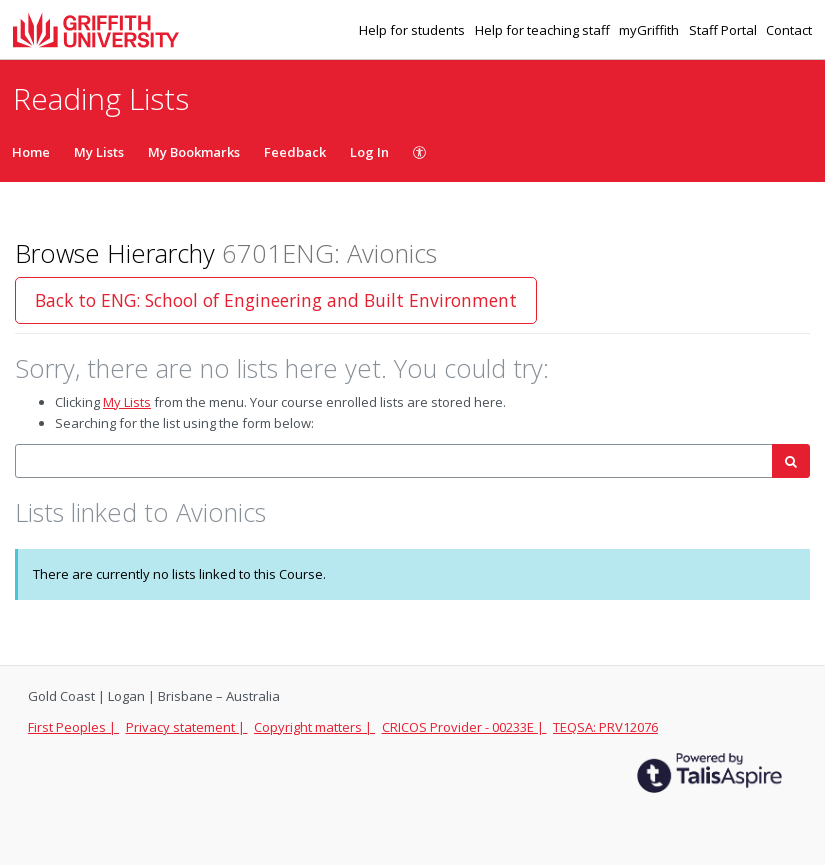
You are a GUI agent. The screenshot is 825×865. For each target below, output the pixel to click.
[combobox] (394, 461)
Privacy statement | (187, 727)
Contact (789, 30)
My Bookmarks (194, 152)
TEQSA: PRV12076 (605, 727)
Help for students (413, 30)
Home (31, 152)
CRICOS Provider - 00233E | (464, 727)
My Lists (99, 152)
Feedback (295, 152)
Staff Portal (724, 30)
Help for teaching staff (544, 30)
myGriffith (650, 30)
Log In (369, 152)
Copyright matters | (314, 727)
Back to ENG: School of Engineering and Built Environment (276, 300)
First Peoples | (73, 727)
